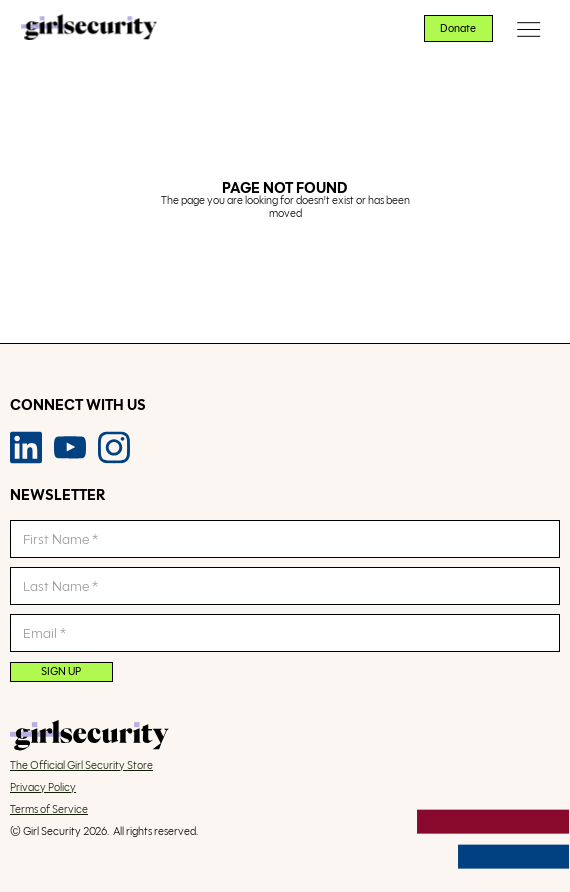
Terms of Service (49, 810)
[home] (84, 29)
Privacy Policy (43, 788)
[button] (529, 29)
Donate (458, 28)
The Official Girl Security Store (81, 766)
